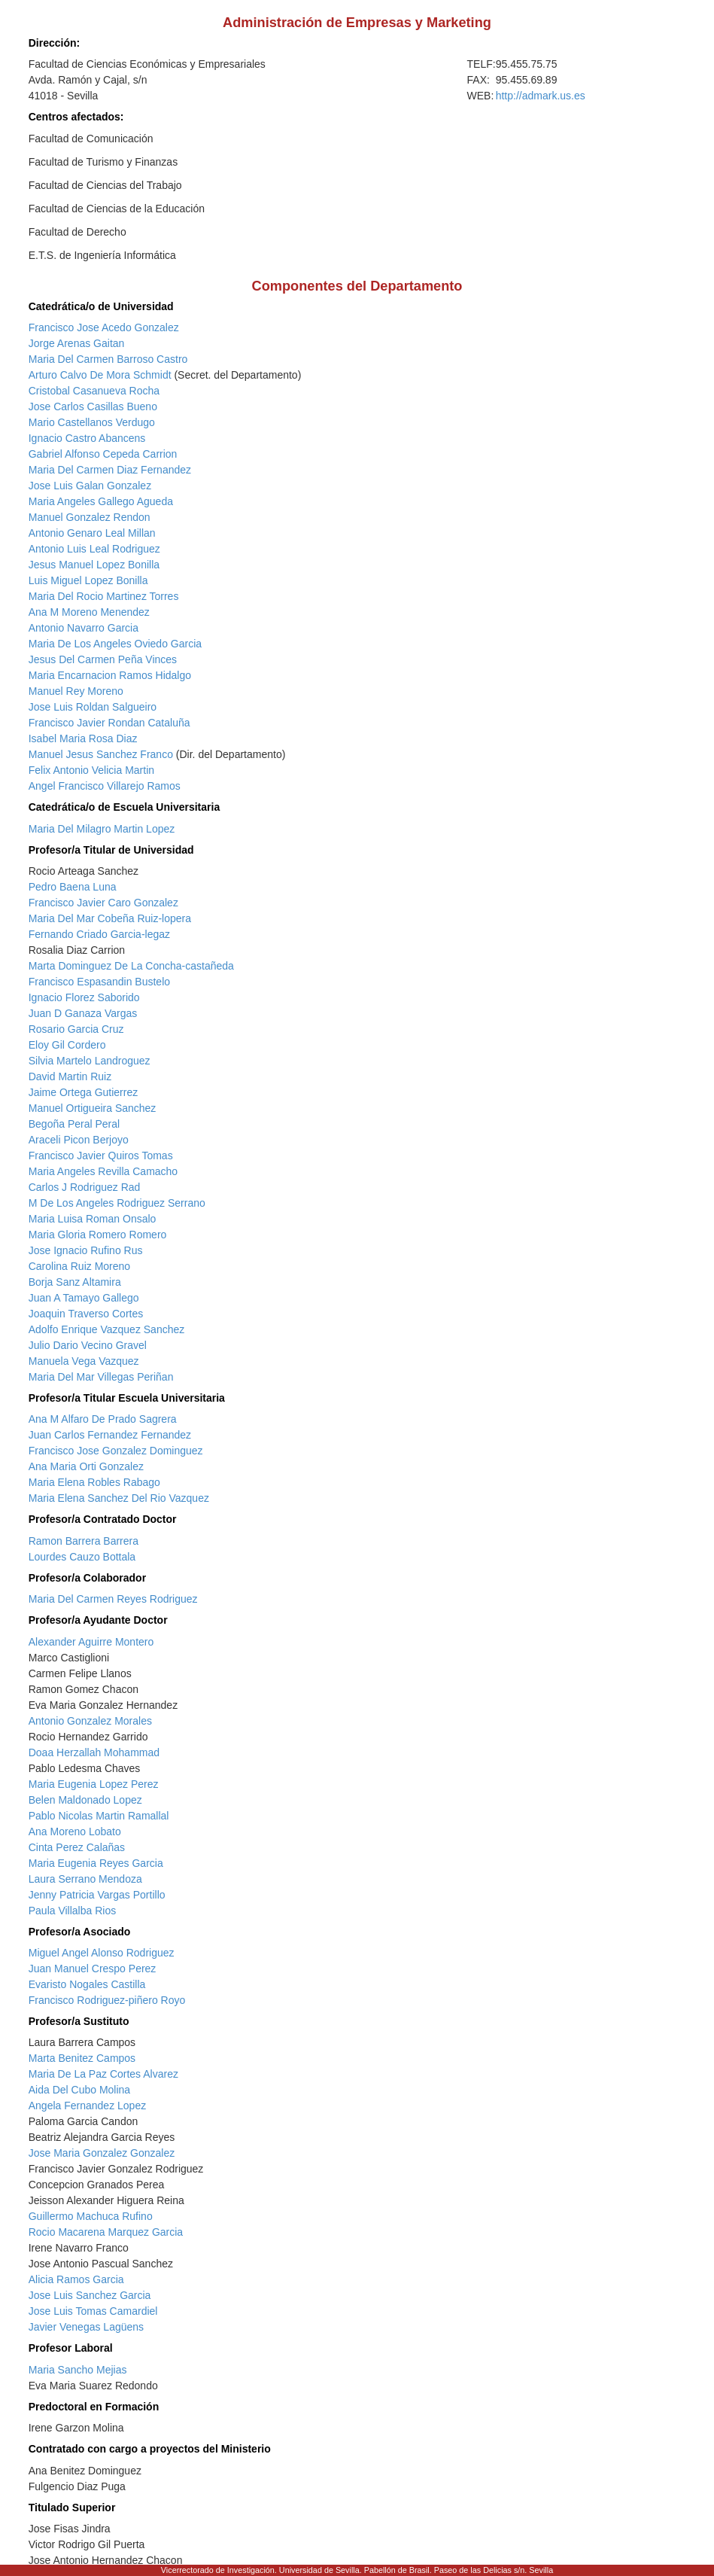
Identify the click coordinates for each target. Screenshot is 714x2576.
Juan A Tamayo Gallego (84, 1298)
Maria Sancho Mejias (78, 2370)
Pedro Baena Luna (73, 887)
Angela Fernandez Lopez (87, 2105)
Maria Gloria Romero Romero (98, 1235)
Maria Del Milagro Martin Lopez (102, 829)
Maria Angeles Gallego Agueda (101, 501)
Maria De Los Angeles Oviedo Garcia (115, 644)
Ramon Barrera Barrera (83, 1541)
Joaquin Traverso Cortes (86, 1314)
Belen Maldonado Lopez (85, 1800)
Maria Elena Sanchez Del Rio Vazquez (119, 1498)
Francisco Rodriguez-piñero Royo (107, 2000)
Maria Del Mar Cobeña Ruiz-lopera (110, 918)
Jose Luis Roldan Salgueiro (92, 707)
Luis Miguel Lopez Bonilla (88, 580)
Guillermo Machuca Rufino (91, 2216)
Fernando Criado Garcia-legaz (99, 934)
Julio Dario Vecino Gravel (88, 1345)
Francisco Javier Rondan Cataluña (109, 723)
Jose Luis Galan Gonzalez (90, 486)
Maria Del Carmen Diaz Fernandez (110, 470)
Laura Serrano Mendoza (85, 1879)
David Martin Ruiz (70, 1076)
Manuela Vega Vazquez (84, 1361)
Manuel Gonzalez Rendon (89, 517)
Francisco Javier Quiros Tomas (101, 1155)
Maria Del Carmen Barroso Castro (108, 359)
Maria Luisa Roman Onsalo (92, 1219)
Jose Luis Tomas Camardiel (93, 2311)
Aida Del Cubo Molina (79, 2090)
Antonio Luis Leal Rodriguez (94, 549)
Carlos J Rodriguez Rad (85, 1187)
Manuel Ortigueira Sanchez (92, 1108)
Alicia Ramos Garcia (76, 2279)
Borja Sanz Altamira (75, 1282)
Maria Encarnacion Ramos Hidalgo (110, 675)
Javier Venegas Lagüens (86, 2327)
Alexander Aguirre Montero (91, 1642)
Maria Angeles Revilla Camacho (103, 1171)
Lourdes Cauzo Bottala (82, 1557)
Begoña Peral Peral (74, 1124)
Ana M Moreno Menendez (89, 612)
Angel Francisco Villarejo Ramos (105, 786)
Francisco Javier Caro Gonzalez (103, 903)
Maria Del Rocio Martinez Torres (104, 596)
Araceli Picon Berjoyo (79, 1140)
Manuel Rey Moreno (76, 691)
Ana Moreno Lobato (75, 1831)
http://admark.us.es (540, 96)
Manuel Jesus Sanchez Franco (101, 754)
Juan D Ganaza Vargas (83, 1013)
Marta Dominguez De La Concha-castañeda (131, 966)
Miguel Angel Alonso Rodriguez (102, 1953)
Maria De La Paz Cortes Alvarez (103, 2074)
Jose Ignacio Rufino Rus (86, 1250)
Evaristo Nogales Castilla (87, 1984)
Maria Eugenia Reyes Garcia (96, 1863)
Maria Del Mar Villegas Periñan (101, 1377)
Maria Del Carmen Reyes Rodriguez (113, 1599)
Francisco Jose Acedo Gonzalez (104, 327)
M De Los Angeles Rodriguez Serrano (117, 1203)
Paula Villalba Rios (72, 1911)
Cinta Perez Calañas (77, 1847)
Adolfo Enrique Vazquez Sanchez (107, 1329)
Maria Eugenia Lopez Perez (94, 1784)
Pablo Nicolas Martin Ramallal (99, 1816)
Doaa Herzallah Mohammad (94, 1752)
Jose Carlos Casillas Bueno (93, 406)
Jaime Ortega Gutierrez (83, 1092)
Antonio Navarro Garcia (83, 628)
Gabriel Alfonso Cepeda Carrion (103, 454)
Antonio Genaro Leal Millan (92, 533)
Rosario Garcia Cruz (76, 1029)
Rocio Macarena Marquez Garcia (106, 2232)
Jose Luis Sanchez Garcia (90, 2295)
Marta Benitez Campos (82, 2058)
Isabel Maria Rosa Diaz (83, 738)
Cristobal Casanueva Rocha (94, 391)
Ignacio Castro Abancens (87, 438)
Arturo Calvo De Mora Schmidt (100, 375)
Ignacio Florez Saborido (84, 997)
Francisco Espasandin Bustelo (99, 982)
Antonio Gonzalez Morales (90, 1721)
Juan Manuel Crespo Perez (92, 1968)
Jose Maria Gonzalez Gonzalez (102, 2153)
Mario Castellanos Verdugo (92, 422)
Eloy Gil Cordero (67, 1045)
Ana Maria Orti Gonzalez (86, 1466)
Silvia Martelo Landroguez (89, 1061)
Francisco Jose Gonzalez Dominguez (116, 1451)
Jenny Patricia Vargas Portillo (97, 1895)
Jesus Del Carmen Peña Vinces (103, 659)
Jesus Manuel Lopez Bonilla (94, 565)
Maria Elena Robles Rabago (94, 1482)
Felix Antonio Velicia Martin (91, 770)
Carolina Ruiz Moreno (79, 1266)
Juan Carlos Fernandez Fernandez (110, 1435)
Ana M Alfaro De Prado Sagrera (103, 1419)
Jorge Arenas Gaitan (77, 343)
